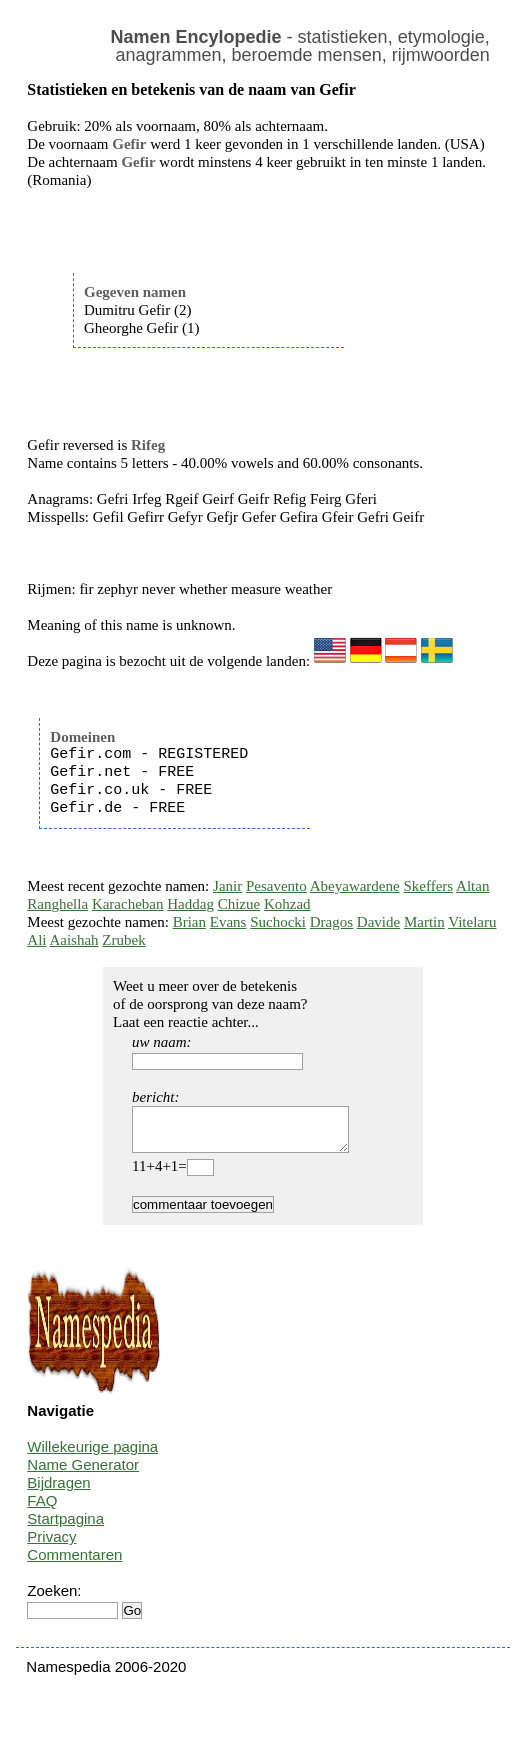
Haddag (190, 904)
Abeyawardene (355, 886)
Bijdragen (58, 1491)
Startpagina (65, 1527)
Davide (378, 922)
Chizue (239, 904)
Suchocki (278, 922)
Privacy (51, 1545)
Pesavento (276, 886)
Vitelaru (472, 922)
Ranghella (57, 904)
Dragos (331, 922)
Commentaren (74, 1563)
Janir (227, 886)
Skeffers (428, 886)
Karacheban (128, 904)
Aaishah (73, 940)
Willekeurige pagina (92, 1455)
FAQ (42, 1509)
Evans (228, 922)
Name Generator (83, 1473)
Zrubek (123, 940)
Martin (424, 922)
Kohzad (287, 904)
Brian (189, 922)
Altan (472, 886)
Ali (36, 940)
